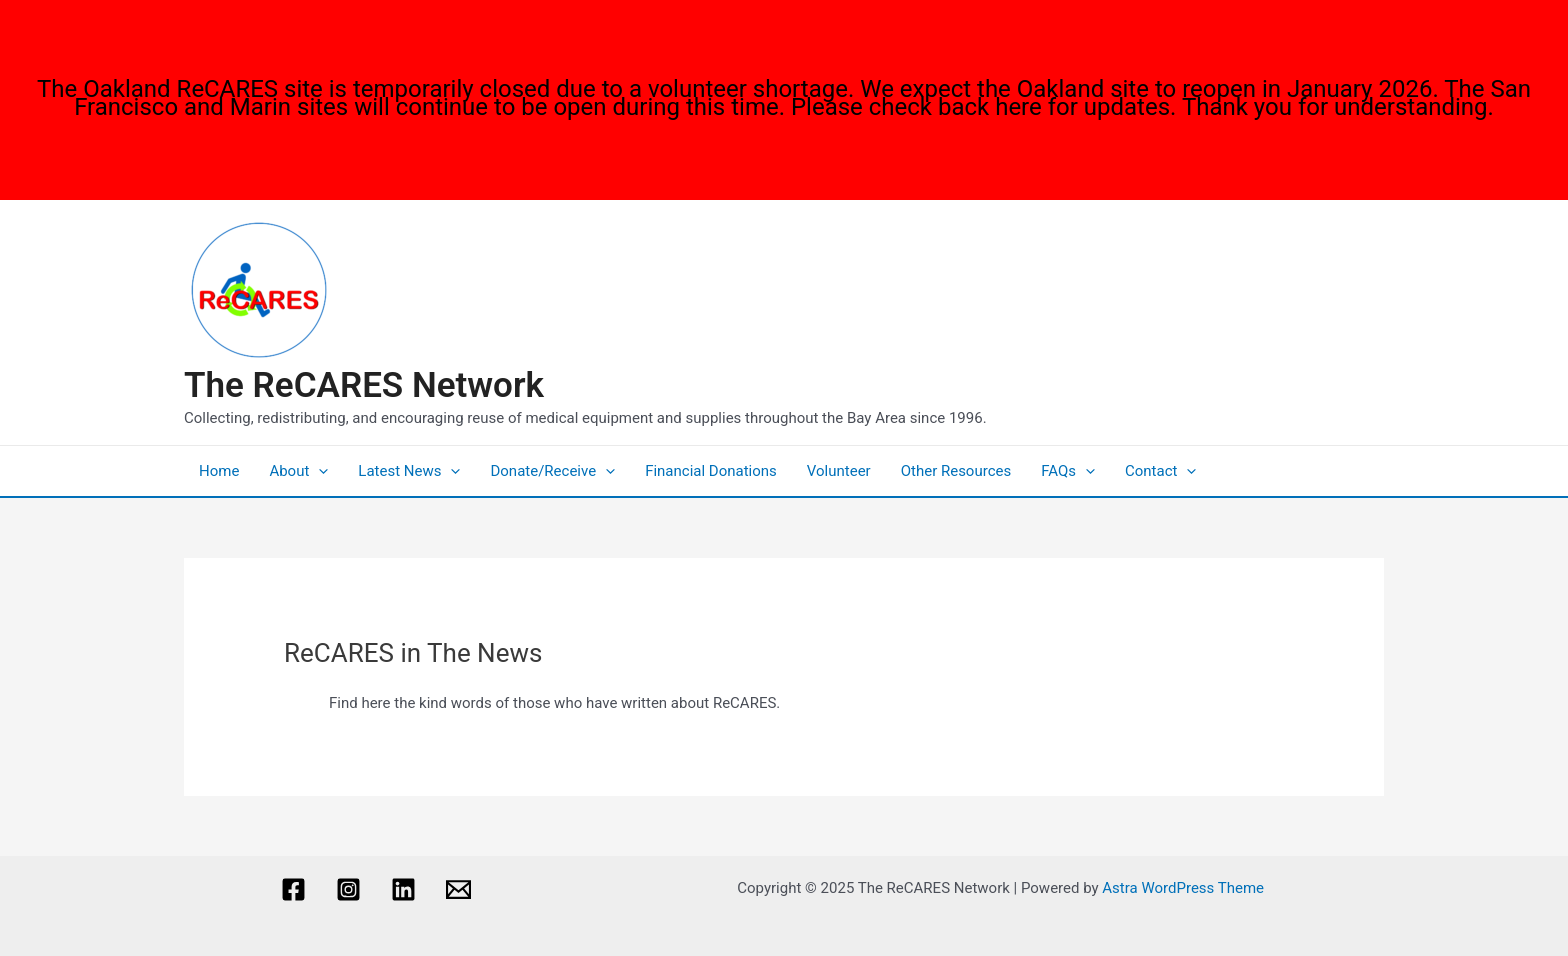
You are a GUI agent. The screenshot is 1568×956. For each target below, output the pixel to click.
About (298, 471)
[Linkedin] (403, 889)
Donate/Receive (552, 471)
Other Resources (956, 471)
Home (219, 471)
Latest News (409, 471)
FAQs (1068, 471)
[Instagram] (348, 889)
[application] (318, 471)
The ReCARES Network (364, 385)
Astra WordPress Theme (1183, 888)
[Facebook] (293, 889)
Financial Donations (711, 471)
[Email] (458, 889)
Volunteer (839, 471)
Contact (1160, 471)
